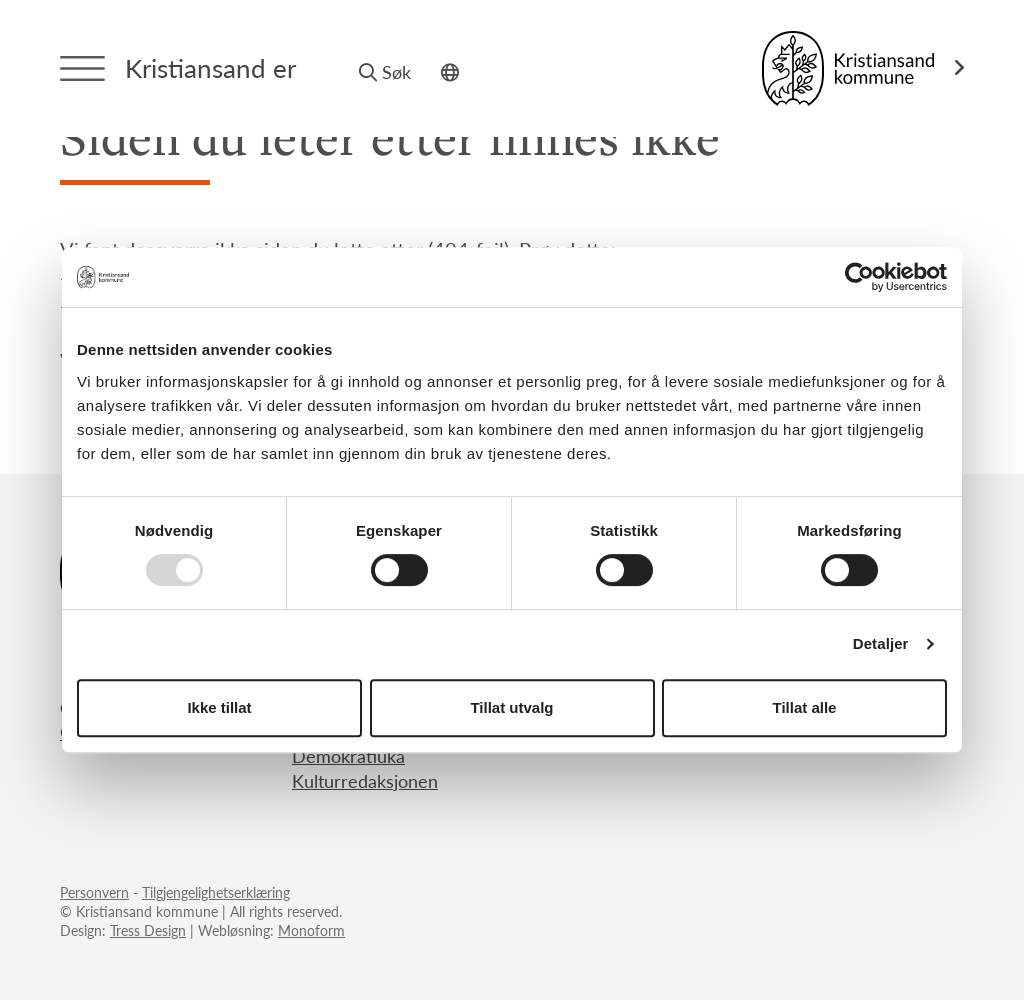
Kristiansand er (210, 67)
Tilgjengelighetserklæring (216, 892)
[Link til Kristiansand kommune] (863, 68)
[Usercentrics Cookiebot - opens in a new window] (859, 277)
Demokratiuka (348, 755)
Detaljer (881, 643)
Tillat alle (805, 707)
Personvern (94, 892)
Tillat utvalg (511, 707)
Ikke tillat (219, 707)
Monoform (311, 930)
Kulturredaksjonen (365, 780)
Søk (385, 71)
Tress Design (148, 930)
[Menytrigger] (82, 68)
